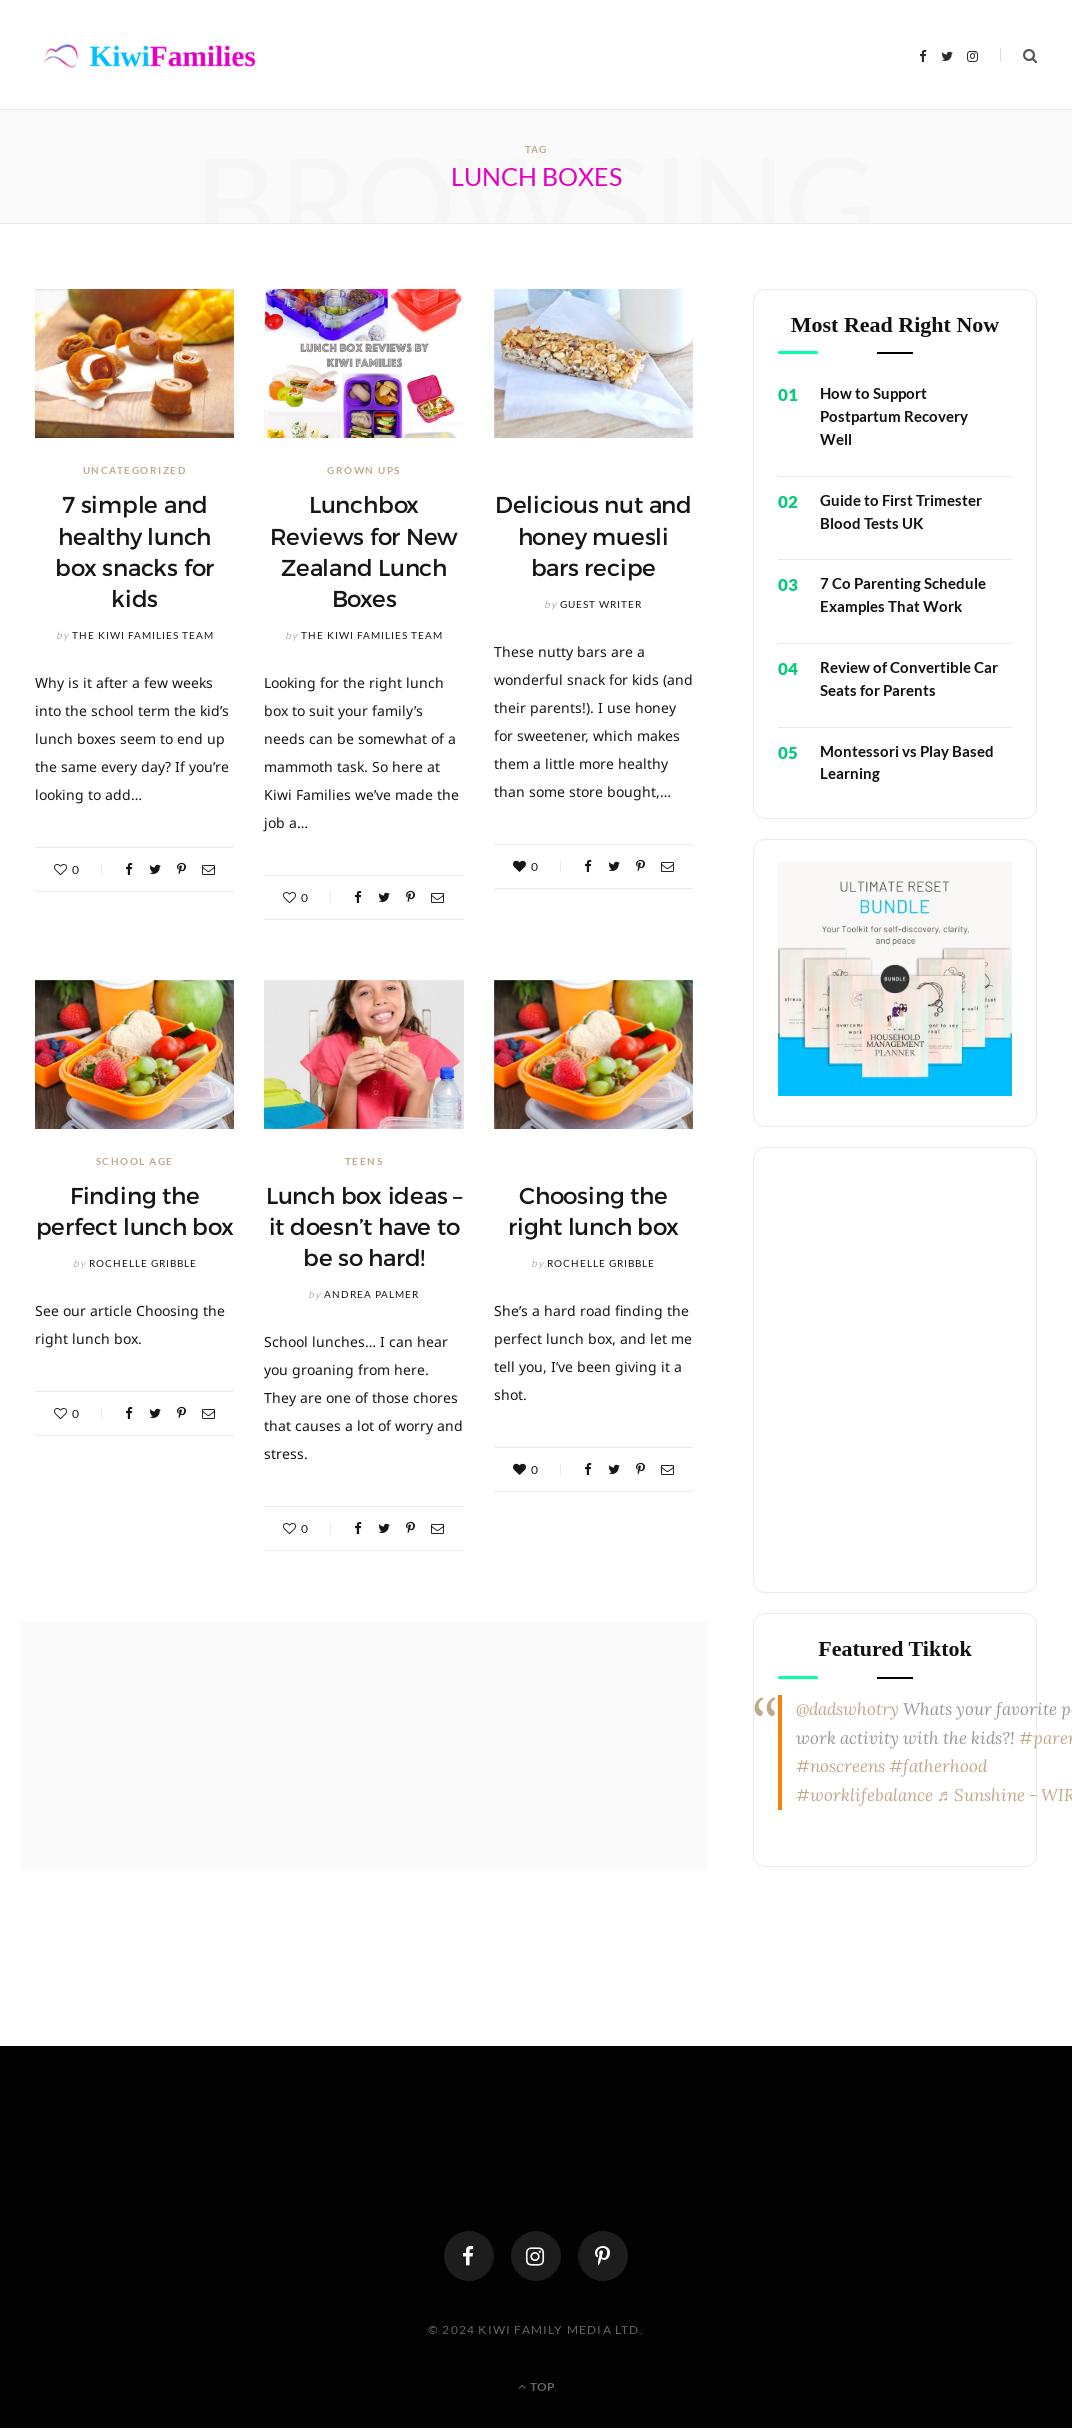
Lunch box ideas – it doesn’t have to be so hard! (364, 1227)
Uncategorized (135, 470)
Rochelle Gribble (143, 1263)
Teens (364, 1161)
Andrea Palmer (371, 1294)
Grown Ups (364, 470)
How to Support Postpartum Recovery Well (894, 416)
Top (536, 2386)
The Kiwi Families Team (143, 635)
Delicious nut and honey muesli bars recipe (593, 536)
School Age (135, 1161)
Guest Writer (601, 604)
